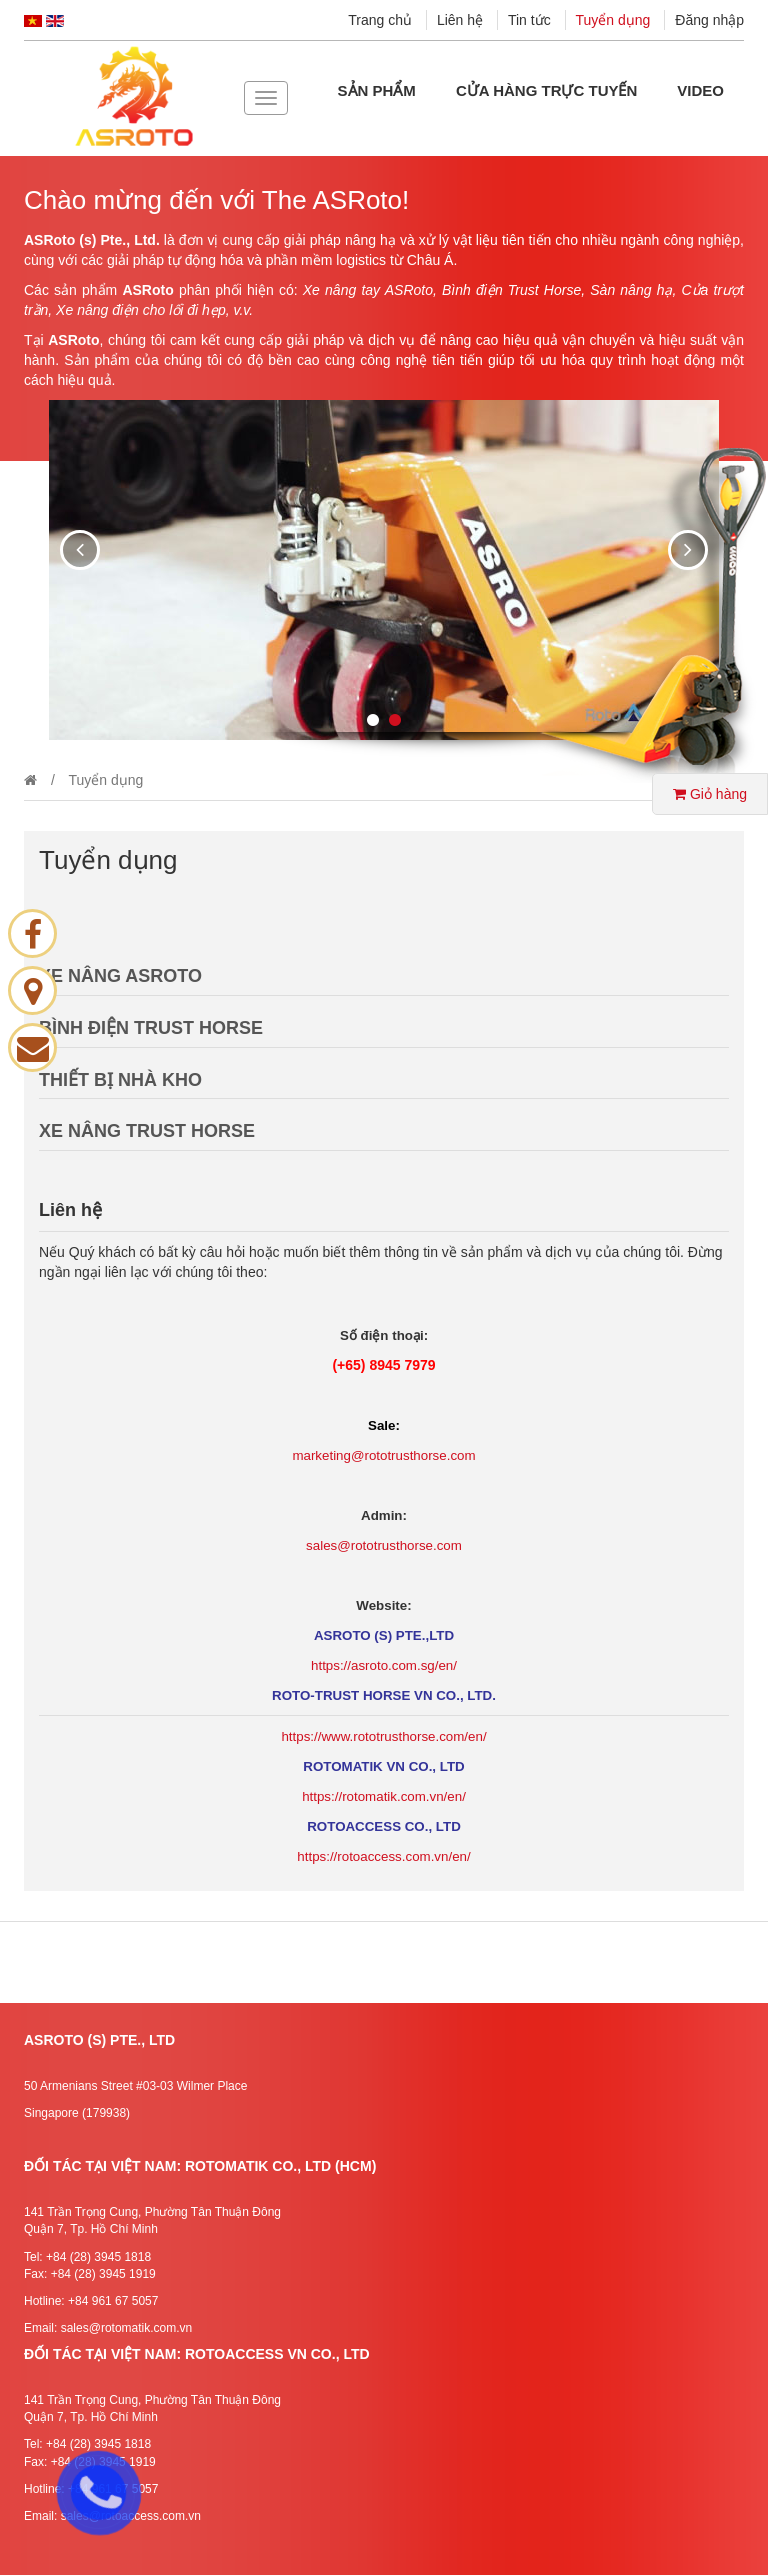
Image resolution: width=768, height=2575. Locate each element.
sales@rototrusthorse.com (384, 1545)
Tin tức (529, 20)
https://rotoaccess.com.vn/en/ (383, 1856)
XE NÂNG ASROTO (120, 976)
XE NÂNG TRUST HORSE (147, 1131)
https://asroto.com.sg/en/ (384, 1665)
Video (700, 90)
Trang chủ (380, 20)
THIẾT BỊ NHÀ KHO (120, 1080)
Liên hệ (460, 20)
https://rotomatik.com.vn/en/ (384, 1796)
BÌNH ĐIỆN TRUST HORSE (151, 1028)
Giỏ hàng (710, 794)
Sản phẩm (377, 90)
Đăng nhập (709, 20)
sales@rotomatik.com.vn (127, 2328)
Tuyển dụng (613, 20)
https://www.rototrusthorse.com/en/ (383, 1736)
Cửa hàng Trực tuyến (546, 90)
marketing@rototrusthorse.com (383, 1455)
